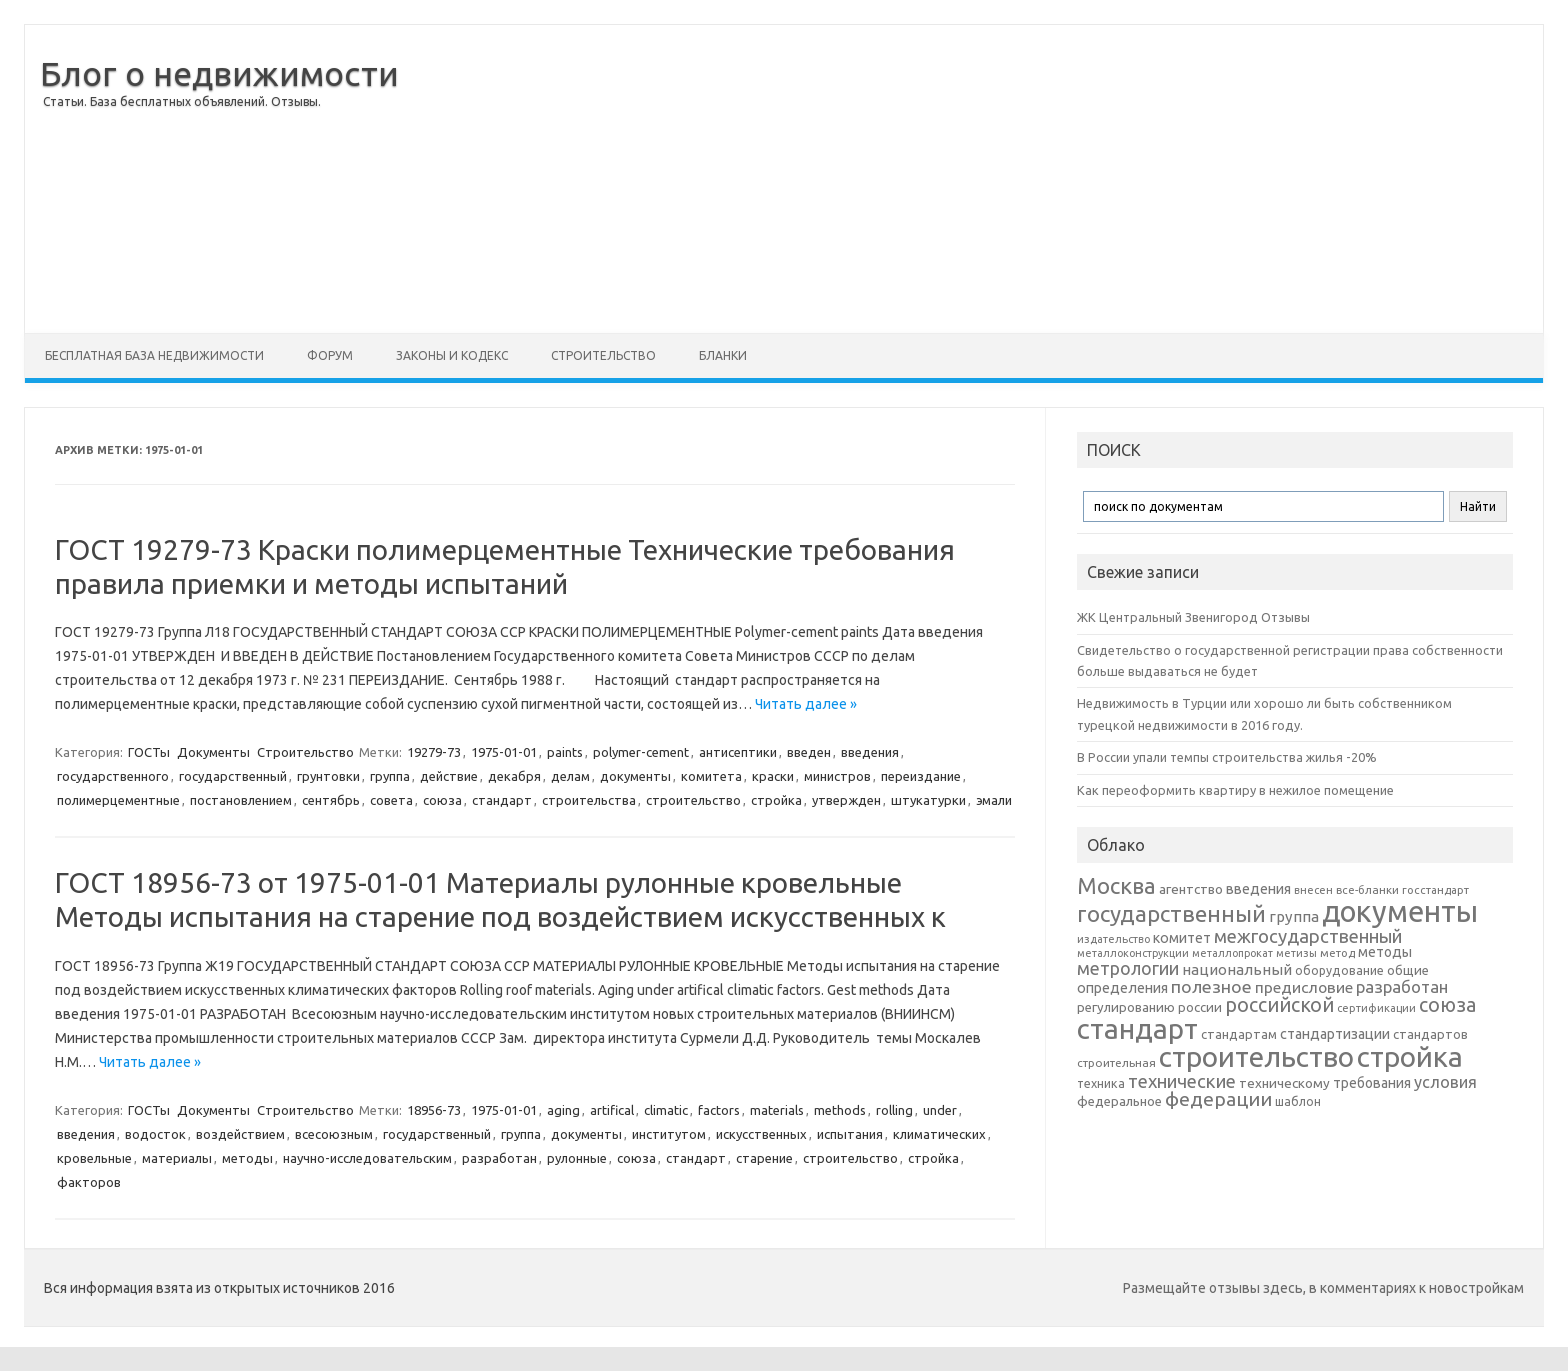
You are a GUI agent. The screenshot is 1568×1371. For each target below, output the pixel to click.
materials (777, 1110)
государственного (113, 776)
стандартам (1239, 1034)
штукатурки (928, 800)
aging (563, 1110)
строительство (693, 800)
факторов (89, 1182)
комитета (711, 776)
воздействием (240, 1134)
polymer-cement (641, 752)
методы (247, 1158)
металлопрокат (1232, 953)
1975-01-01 (504, 752)
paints (565, 752)
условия (1445, 1082)
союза (442, 800)
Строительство (603, 355)
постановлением (241, 800)
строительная (1116, 1062)
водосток (155, 1134)
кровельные (94, 1158)
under (940, 1110)
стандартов (1430, 1034)
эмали (994, 800)
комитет (1182, 938)
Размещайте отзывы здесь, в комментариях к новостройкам (1323, 1288)
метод (1337, 953)
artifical (612, 1110)
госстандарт (1435, 890)
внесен (1313, 890)
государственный (233, 776)
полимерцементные (118, 800)
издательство (1113, 939)
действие (449, 776)
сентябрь (331, 800)
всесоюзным (334, 1134)
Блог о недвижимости (219, 73)
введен (809, 752)
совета (391, 800)
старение (764, 1158)
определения (1122, 988)
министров (837, 776)
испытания (850, 1134)
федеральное (1119, 1101)
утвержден (846, 800)
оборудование (1339, 970)
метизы (1296, 953)
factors (719, 1110)
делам (570, 776)
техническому (1284, 1083)
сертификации (1376, 1008)
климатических (939, 1134)
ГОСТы (149, 752)
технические (1182, 1081)
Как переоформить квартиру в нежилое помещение (1235, 790)
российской (1279, 1005)
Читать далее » (806, 704)
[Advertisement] (971, 179)
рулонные (577, 1158)
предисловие (1304, 987)
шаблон (1298, 1101)
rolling (894, 1110)
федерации (1218, 1099)
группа (390, 776)
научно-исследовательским (367, 1158)
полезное (1211, 986)
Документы (213, 752)
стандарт (502, 800)
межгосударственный (1308, 936)
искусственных (761, 1134)
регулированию (1126, 1007)
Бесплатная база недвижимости (154, 355)
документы (635, 776)
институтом (669, 1134)
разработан (499, 1158)
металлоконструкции (1133, 953)
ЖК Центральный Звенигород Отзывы (1193, 617)
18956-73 (434, 1110)
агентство (1191, 889)
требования (1372, 1083)
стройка (776, 800)
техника (1101, 1083)
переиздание (921, 776)
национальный (1237, 969)
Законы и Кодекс (452, 355)
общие (1408, 970)
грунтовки (328, 776)
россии (1200, 1007)
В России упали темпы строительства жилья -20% (1227, 757)
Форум (330, 355)
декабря (514, 776)
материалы (177, 1158)
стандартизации (1335, 1034)
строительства (589, 800)
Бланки (723, 355)
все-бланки (1367, 889)
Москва (1116, 885)
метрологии (1128, 968)
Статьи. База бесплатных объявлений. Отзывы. (182, 101)
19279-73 (434, 752)
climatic (666, 1110)
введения (870, 752)
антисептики (738, 752)
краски (773, 776)
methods (840, 1110)
